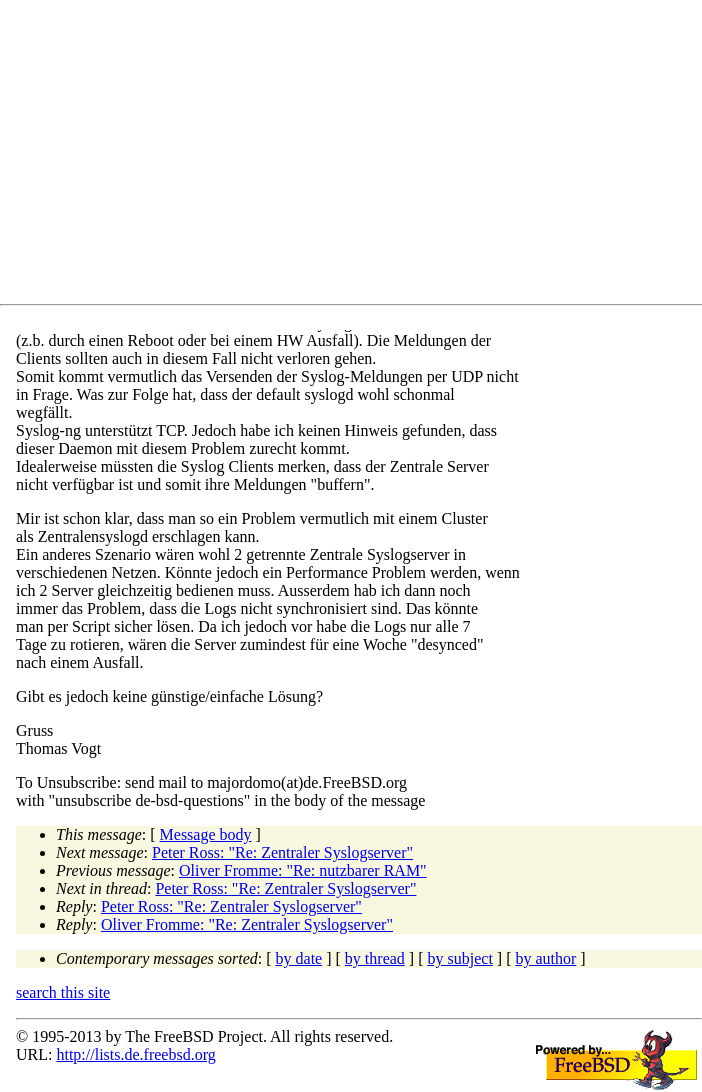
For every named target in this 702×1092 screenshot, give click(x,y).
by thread (375, 958)
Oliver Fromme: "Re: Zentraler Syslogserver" (247, 924)
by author (545, 958)
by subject (460, 958)
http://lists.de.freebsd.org (135, 1054)
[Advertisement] (359, 156)
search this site (63, 992)
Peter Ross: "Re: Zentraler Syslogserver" (282, 852)
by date (299, 958)
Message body (206, 834)
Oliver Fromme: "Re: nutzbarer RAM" (303, 870)
